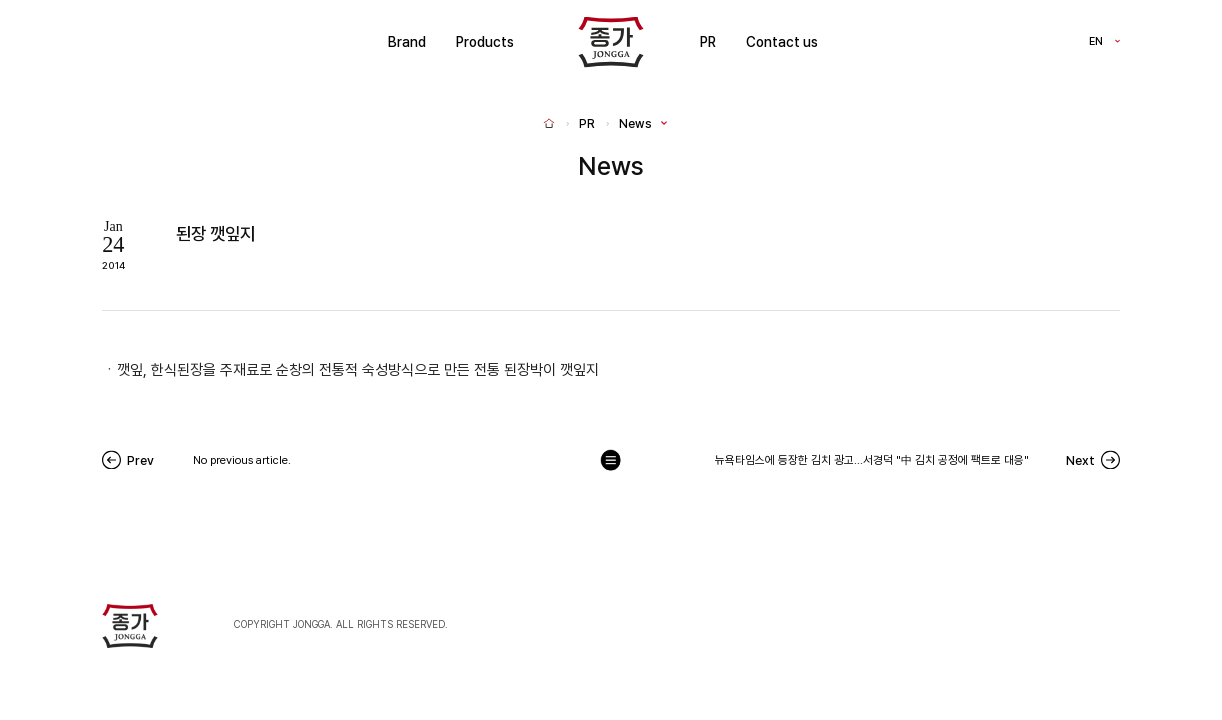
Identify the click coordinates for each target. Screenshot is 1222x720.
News (635, 124)
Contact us (782, 42)
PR (708, 42)
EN (1096, 42)
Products (485, 42)
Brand (407, 42)
